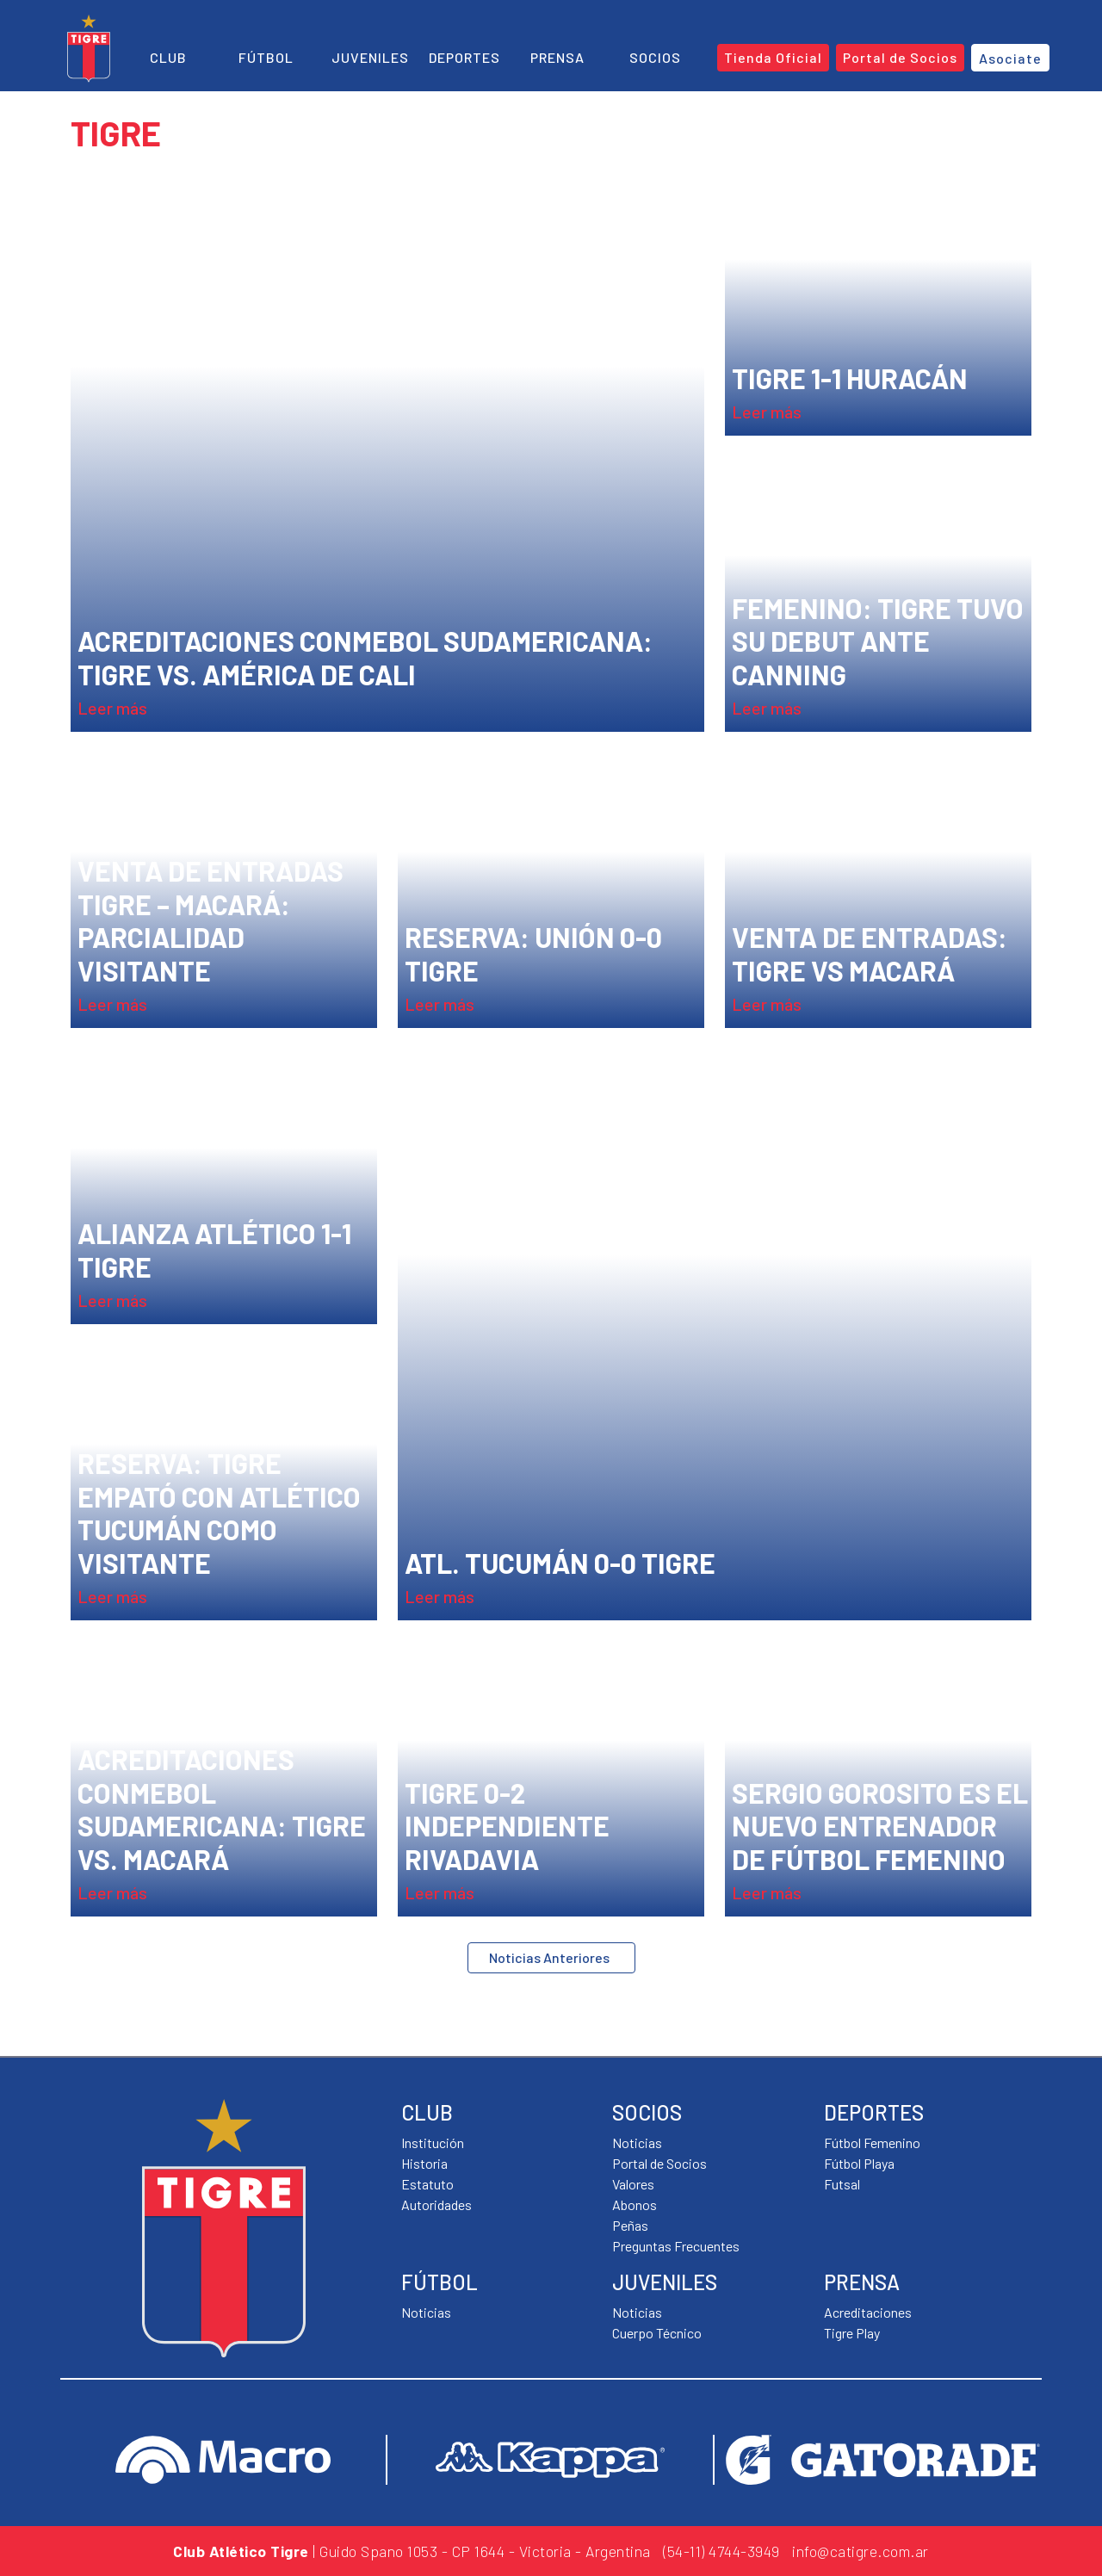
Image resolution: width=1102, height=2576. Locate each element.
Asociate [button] (1010, 58)
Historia (424, 2163)
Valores (633, 2184)
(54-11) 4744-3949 (721, 2551)
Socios (655, 57)
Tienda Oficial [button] (773, 57)
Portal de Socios (659, 2163)
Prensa (557, 57)
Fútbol (266, 57)
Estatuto (427, 2184)
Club (168, 57)
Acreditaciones (868, 2312)
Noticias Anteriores (549, 1957)
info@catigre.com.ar (860, 2551)
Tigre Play (852, 2333)
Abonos (634, 2204)
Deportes (464, 57)
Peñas (630, 2225)
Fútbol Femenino (872, 2142)
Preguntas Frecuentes (676, 2246)
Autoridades (436, 2204)
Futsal (842, 2184)
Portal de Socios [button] (900, 57)
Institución (432, 2142)
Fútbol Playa (859, 2163)
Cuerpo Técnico (657, 2333)
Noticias (426, 2312)
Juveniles (370, 57)
